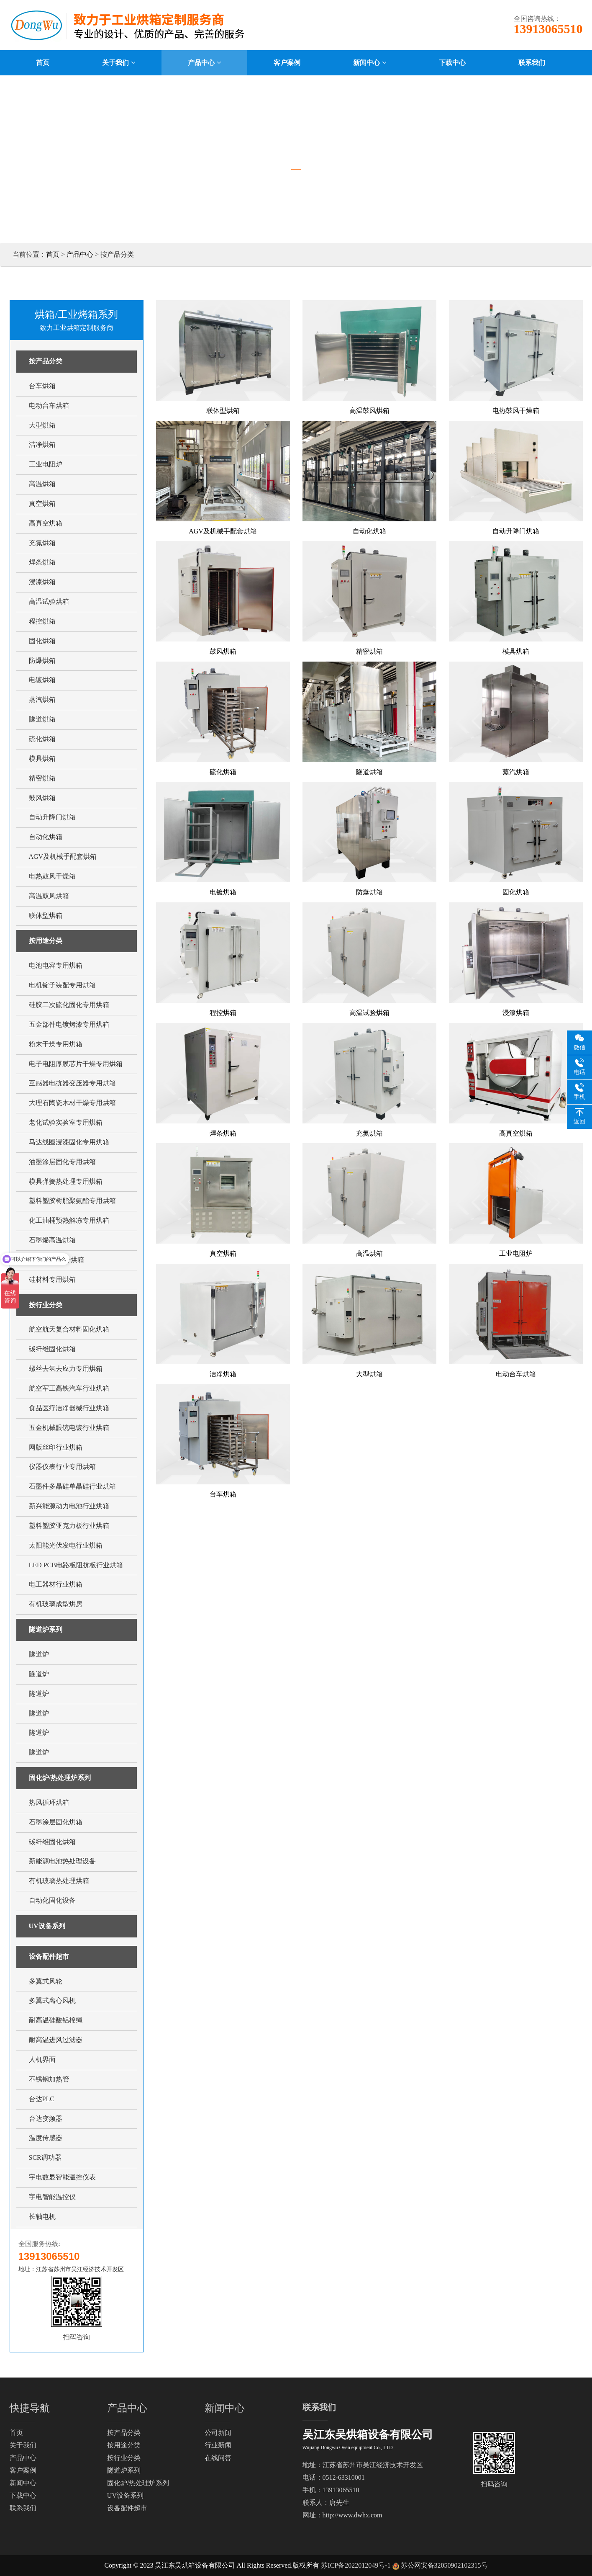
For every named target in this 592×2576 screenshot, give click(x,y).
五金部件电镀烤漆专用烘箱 (69, 1024)
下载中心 (23, 2495)
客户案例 (23, 2470)
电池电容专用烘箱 (55, 965)
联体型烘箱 (45, 915)
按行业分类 (45, 1305)
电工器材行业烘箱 (55, 1584)
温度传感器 (45, 2137)
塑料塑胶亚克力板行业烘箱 (69, 1525)
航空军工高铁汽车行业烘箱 (69, 1388)
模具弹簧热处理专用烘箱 (66, 1181)
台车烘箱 (42, 385)
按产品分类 (45, 361)
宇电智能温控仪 (52, 2196)
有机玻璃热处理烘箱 (59, 1880)
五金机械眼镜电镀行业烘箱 (69, 1427)
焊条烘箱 (42, 562)
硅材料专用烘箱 (52, 1279)
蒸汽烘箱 (42, 699)
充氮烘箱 (42, 542)
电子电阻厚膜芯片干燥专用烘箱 (76, 1063)
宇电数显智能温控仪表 (62, 2177)
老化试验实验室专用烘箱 (66, 1122)
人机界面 (42, 2059)
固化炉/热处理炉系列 (60, 1777)
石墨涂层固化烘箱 (55, 1822)
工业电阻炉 (45, 464)
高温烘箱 (42, 483)
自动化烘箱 (45, 836)
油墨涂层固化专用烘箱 (62, 1161)
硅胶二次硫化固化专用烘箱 (69, 1004)
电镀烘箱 (42, 679)
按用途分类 (45, 940)
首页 (52, 254)
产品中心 (80, 254)
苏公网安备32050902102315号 (444, 2565)
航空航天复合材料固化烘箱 (69, 1329)
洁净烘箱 (42, 444)
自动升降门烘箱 (52, 817)
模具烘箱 (42, 758)
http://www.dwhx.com (352, 2515)
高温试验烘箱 (49, 601)
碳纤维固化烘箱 (52, 1348)
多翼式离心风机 (52, 2000)
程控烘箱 (42, 621)
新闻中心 (23, 2482)
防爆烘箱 (42, 660)
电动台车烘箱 (49, 405)
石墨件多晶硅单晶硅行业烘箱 (72, 1486)
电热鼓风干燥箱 (52, 876)
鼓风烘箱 (42, 797)
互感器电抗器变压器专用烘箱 (72, 1083)
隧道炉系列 (45, 1629)
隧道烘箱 (42, 719)
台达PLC (41, 2098)
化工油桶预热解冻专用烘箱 (69, 1220)
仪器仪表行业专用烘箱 (62, 1466)
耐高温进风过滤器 (55, 2039)
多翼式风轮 (45, 1981)
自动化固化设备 (52, 1900)
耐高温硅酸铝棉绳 (55, 2020)
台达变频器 (45, 2118)
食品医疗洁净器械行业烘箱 (69, 1408)
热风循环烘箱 (49, 1802)
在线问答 (218, 2457)
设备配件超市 (49, 1956)
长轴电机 (42, 2216)
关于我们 (23, 2445)
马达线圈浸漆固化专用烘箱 (69, 1142)
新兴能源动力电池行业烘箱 (69, 1506)
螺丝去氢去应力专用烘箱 (66, 1368)
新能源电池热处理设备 (62, 1861)
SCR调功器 (45, 2157)
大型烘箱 (42, 425)
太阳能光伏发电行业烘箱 (66, 1545)
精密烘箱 (42, 778)
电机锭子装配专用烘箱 (62, 985)
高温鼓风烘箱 (49, 895)
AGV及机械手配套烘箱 (63, 856)
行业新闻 (218, 2445)
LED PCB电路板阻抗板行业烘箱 (76, 1565)
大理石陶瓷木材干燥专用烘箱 (72, 1102)
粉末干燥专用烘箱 (55, 1044)
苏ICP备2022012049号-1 (355, 2565)
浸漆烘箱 (42, 581)
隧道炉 (39, 1654)
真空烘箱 (42, 503)
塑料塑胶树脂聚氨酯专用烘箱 (72, 1200)
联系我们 (23, 2508)
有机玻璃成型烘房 (55, 1603)
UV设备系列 (47, 1925)
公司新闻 (218, 2432)
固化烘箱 (42, 640)
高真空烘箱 (45, 523)
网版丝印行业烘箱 (55, 1447)
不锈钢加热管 (49, 2079)
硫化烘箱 (42, 738)
